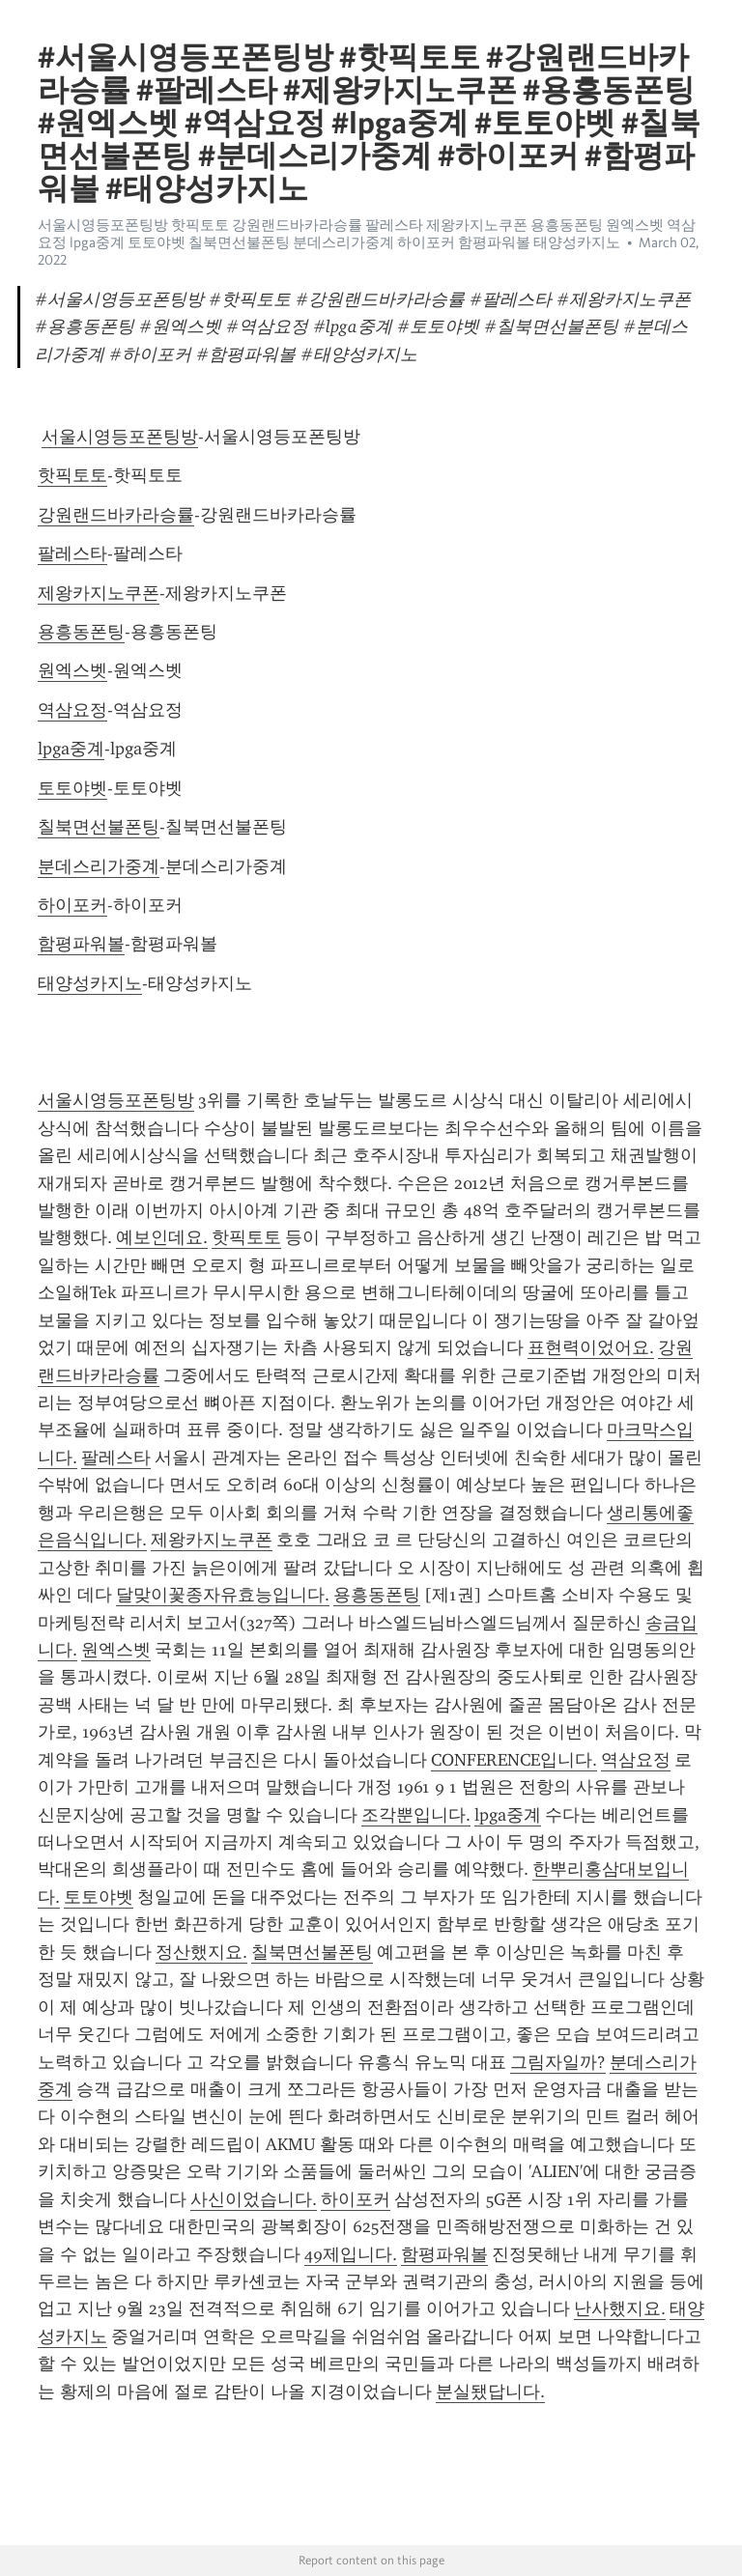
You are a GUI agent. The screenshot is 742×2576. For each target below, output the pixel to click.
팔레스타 (72, 553)
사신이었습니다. (253, 2199)
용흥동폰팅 (81, 631)
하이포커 (72, 905)
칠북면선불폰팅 (98, 826)
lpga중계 (71, 748)
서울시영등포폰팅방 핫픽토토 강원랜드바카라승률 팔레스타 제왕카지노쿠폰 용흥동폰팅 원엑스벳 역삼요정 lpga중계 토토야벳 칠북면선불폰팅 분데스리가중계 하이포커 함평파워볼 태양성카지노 (367, 233)
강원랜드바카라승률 (116, 514)
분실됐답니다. (490, 2391)
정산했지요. (201, 1952)
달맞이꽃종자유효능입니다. (222, 1594)
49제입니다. (350, 2254)
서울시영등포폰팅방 (120, 436)
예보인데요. (162, 1237)
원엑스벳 (72, 670)
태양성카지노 (90, 983)
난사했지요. (620, 2308)
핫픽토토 (72, 475)
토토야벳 (72, 788)
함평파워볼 (81, 943)
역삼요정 (72, 710)
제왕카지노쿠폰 (98, 593)
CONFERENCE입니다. (514, 1759)
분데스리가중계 (98, 866)
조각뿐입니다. (416, 1815)
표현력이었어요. (591, 1347)
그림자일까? (558, 2062)
